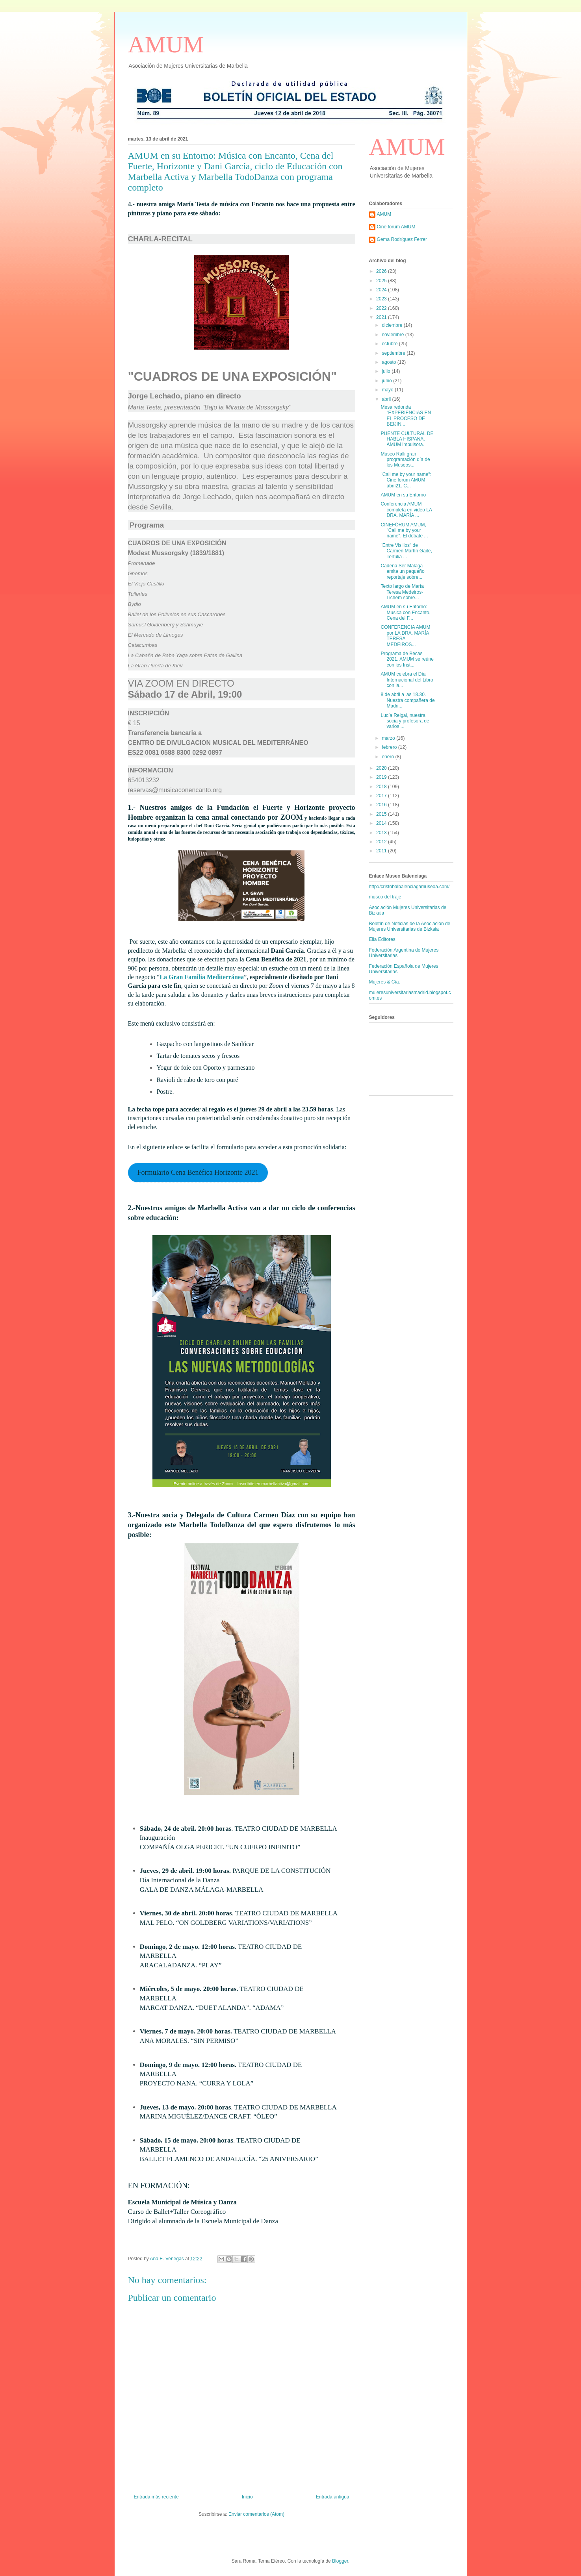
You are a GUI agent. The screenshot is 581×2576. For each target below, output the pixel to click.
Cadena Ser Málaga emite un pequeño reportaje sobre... (402, 571)
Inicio (247, 2497)
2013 (382, 832)
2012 (382, 841)
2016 (382, 804)
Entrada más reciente (156, 2497)
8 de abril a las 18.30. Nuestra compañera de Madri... (407, 700)
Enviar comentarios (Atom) (256, 2514)
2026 (382, 271)
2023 (382, 299)
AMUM (166, 44)
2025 (382, 280)
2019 (382, 777)
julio (387, 371)
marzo (389, 738)
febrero (390, 747)
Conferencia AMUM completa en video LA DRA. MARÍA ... (406, 509)
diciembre (392, 325)
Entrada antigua (332, 2497)
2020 (382, 768)
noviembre (393, 334)
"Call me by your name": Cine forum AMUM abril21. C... (406, 480)
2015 (382, 814)
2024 (382, 290)
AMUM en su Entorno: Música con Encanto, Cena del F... (405, 612)
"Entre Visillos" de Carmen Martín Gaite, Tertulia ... (406, 551)
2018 (382, 786)
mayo (388, 390)
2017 (382, 795)
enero (388, 756)
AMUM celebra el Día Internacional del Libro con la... (407, 679)
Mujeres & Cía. (384, 982)
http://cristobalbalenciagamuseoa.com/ (409, 886)
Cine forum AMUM (396, 227)
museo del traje (385, 897)
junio (387, 380)
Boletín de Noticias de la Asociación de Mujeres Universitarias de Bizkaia (410, 926)
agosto (389, 362)
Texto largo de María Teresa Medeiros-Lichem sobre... (402, 591)
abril (387, 399)
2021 (382, 317)
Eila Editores (382, 939)
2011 (382, 851)
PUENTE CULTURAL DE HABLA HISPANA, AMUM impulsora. (407, 439)
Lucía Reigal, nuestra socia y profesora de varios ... (405, 721)
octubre (390, 343)
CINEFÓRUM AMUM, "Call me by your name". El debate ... (404, 530)
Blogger (340, 2561)
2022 (382, 308)
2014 (382, 823)
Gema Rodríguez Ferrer (402, 239)
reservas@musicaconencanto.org (175, 790)
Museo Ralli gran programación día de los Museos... (405, 459)
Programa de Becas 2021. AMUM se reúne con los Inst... (407, 659)
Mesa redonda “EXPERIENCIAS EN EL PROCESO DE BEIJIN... (406, 415)
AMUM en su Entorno (403, 495)
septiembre (394, 353)
